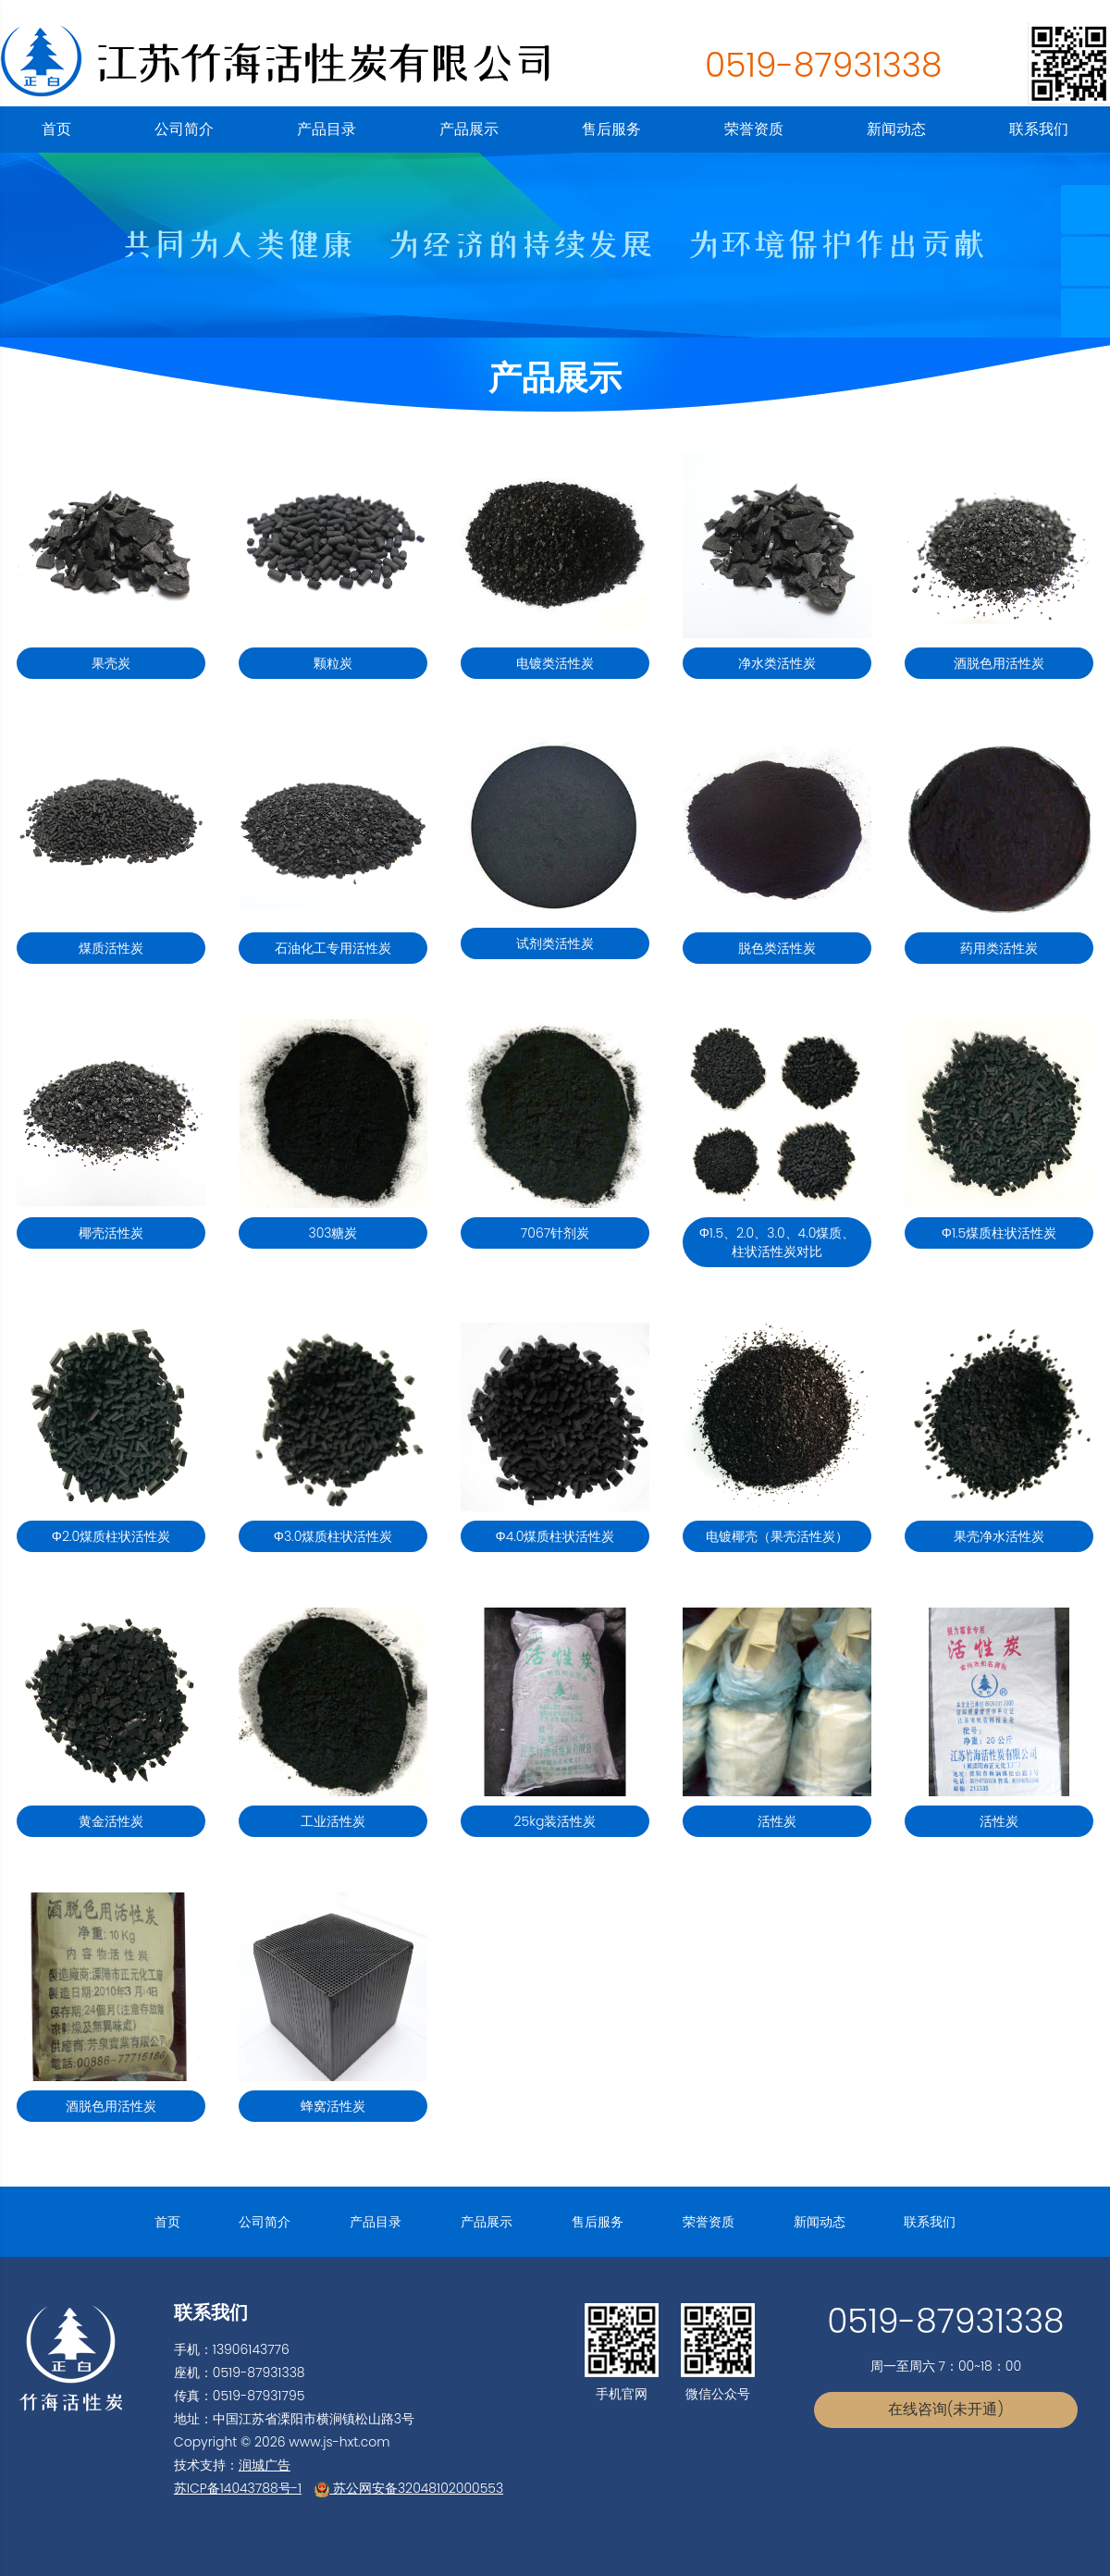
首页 (56, 129)
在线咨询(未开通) (946, 2409)
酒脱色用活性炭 (999, 663)
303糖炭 (332, 1233)
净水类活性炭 (777, 663)
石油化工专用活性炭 (333, 948)
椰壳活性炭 (111, 1233)
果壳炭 (111, 663)
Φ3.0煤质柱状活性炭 (333, 1536)
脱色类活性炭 (777, 948)
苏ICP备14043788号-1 (238, 2488)
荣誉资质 (753, 129)
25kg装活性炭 (555, 1821)
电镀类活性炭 (555, 663)
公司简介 (184, 129)
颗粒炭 (333, 663)
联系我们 (1038, 129)
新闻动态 (896, 129)
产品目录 (326, 129)
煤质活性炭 (111, 948)
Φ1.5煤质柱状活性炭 (999, 1233)
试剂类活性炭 (555, 943)
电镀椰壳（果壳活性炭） (777, 1536)
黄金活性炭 (111, 1821)
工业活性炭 (333, 1821)
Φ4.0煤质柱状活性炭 (555, 1536)
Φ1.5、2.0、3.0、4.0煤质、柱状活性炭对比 (777, 1242)
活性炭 (777, 1821)
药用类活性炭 (999, 948)
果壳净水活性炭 (999, 1536)
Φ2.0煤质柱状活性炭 (111, 1536)
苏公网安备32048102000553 (408, 2488)
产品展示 (469, 129)
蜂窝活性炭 (333, 2106)
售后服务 (611, 129)
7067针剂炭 (555, 1233)
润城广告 (264, 2465)
